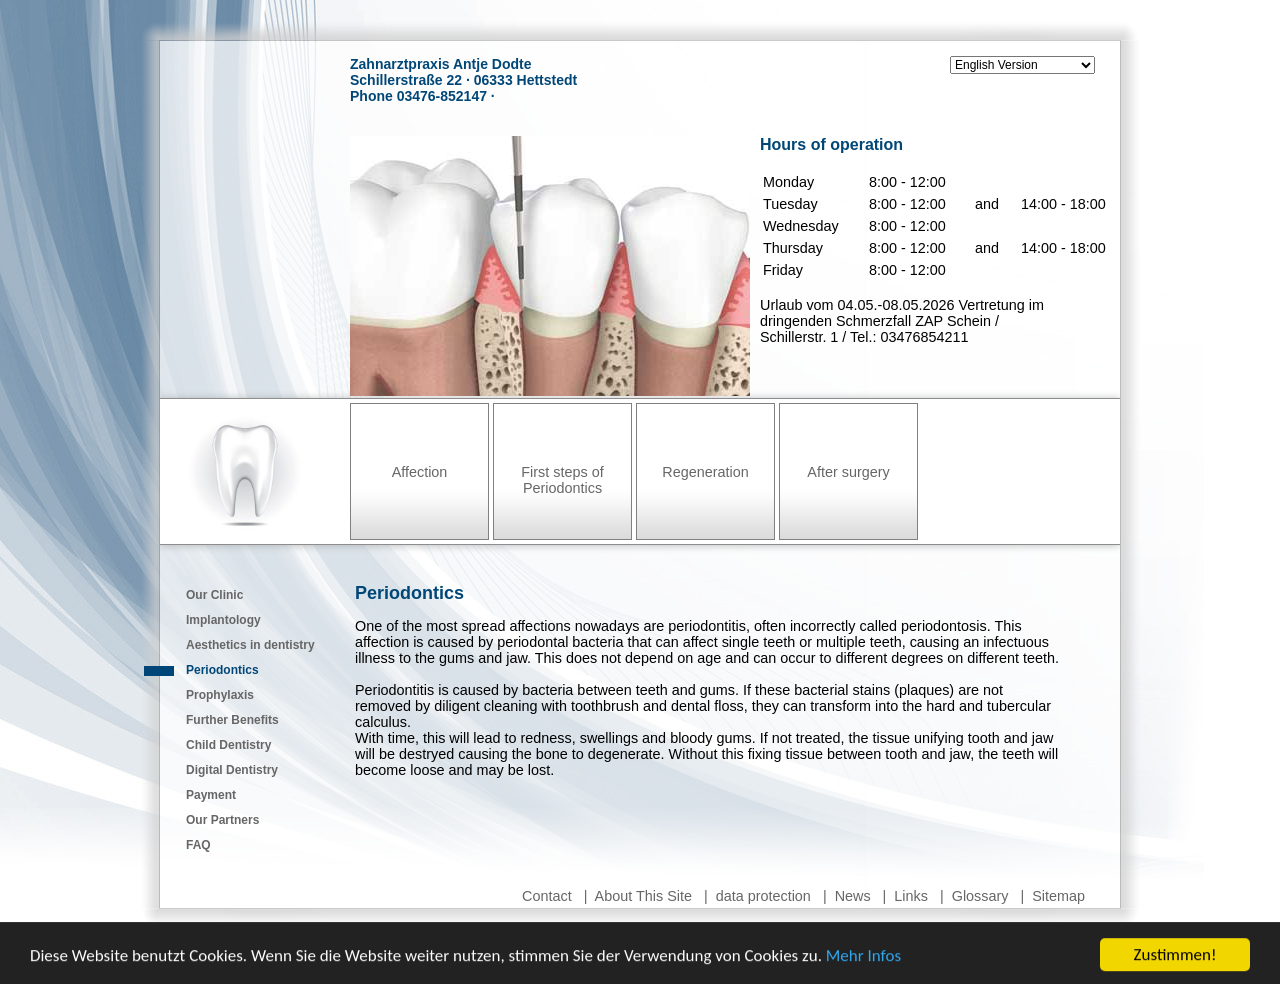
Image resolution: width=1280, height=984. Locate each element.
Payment (211, 795)
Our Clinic (214, 595)
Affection (420, 472)
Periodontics (222, 670)
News (853, 896)
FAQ (198, 845)
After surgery (848, 472)
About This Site (643, 896)
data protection (763, 896)
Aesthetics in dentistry (250, 645)
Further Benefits (232, 720)
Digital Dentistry (232, 770)
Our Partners (222, 820)
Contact (547, 896)
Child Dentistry (228, 745)
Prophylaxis (220, 695)
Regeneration (705, 472)
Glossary (980, 896)
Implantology (223, 620)
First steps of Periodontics (562, 480)
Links (911, 896)
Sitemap (1058, 896)
